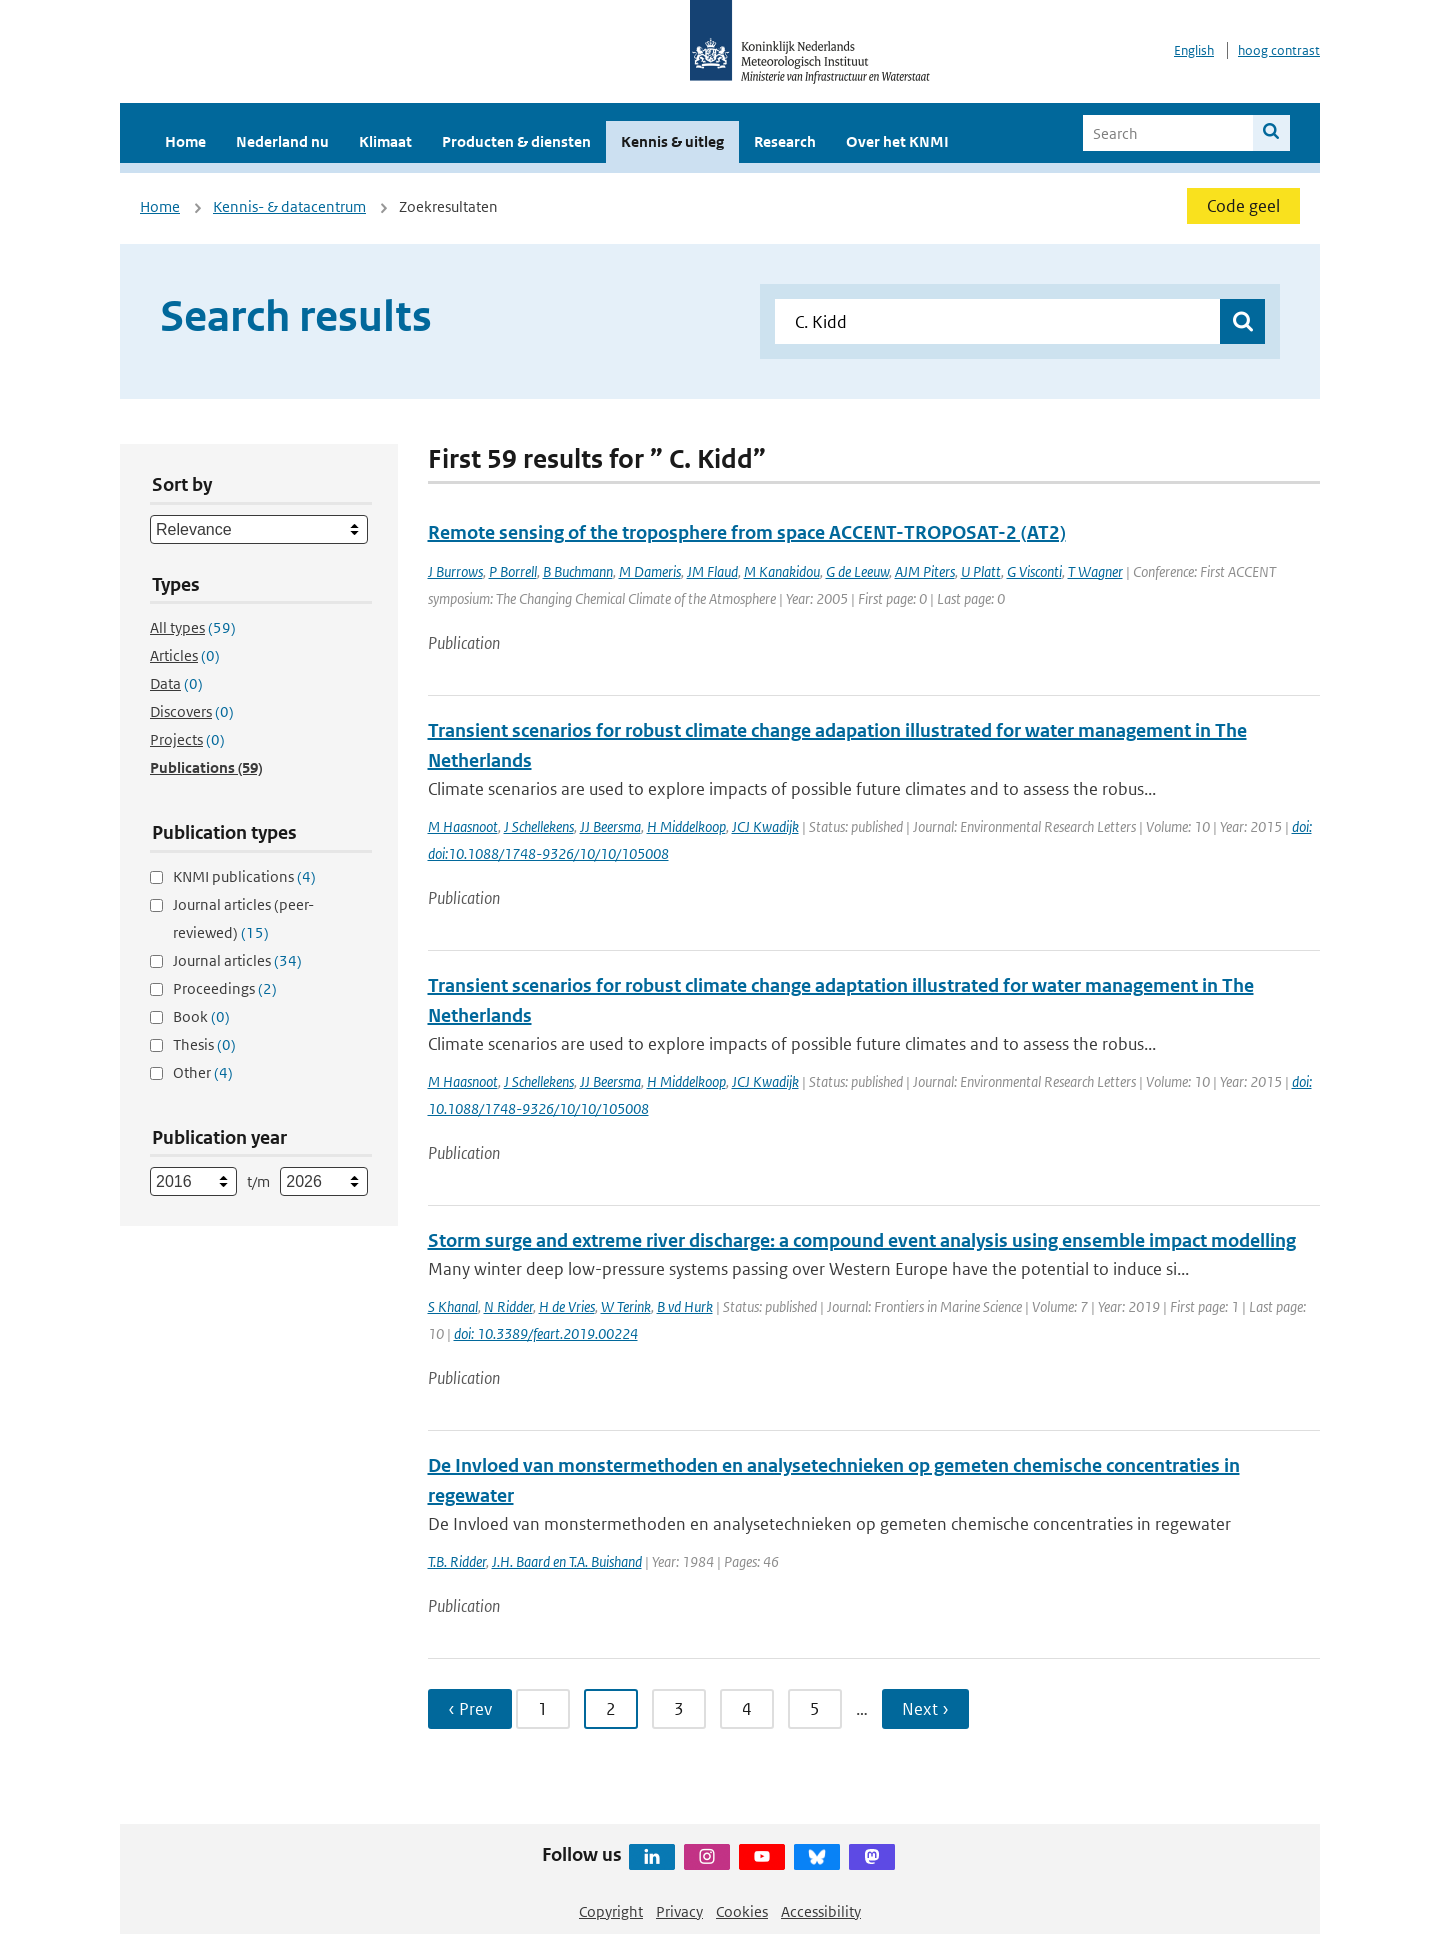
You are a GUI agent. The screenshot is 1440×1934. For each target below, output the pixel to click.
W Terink (626, 1306)
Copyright (611, 1911)
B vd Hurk (685, 1306)
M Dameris (650, 571)
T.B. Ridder (457, 1561)
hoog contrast (1279, 50)
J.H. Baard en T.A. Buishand (567, 1561)
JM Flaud (712, 571)
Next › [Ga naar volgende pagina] (925, 1709)
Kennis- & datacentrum (289, 206)
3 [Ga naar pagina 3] (679, 1709)
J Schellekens (539, 826)
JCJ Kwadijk (765, 826)
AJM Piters (925, 571)
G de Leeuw (857, 571)
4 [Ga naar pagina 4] (747, 1709)
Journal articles (237, 960)
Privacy (679, 1911)
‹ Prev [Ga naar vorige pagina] (470, 1709)
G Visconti (1034, 571)
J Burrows (455, 571)
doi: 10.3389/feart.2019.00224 (546, 1333)
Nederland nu (282, 141)
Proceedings (225, 988)
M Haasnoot (463, 826)
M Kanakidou (782, 571)
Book (201, 1016)
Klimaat (385, 141)
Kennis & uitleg (672, 141)
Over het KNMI (897, 141)
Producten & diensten (516, 141)
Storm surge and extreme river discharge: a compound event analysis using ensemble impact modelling (862, 1240)
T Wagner (1095, 571)
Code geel (1243, 206)
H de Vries (567, 1306)
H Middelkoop (686, 826)
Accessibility (821, 1911)
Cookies (742, 1911)
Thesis (204, 1044)
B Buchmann (578, 571)
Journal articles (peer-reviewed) (243, 918)
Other (203, 1072)
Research (785, 141)
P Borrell (513, 571)
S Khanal (453, 1306)
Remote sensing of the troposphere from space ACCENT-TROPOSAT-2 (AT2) (747, 532)
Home (185, 141)
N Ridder (508, 1306)
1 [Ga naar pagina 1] (543, 1709)
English (1194, 50)
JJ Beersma (610, 826)
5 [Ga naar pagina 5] (815, 1709)
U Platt (981, 571)
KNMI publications (244, 876)
